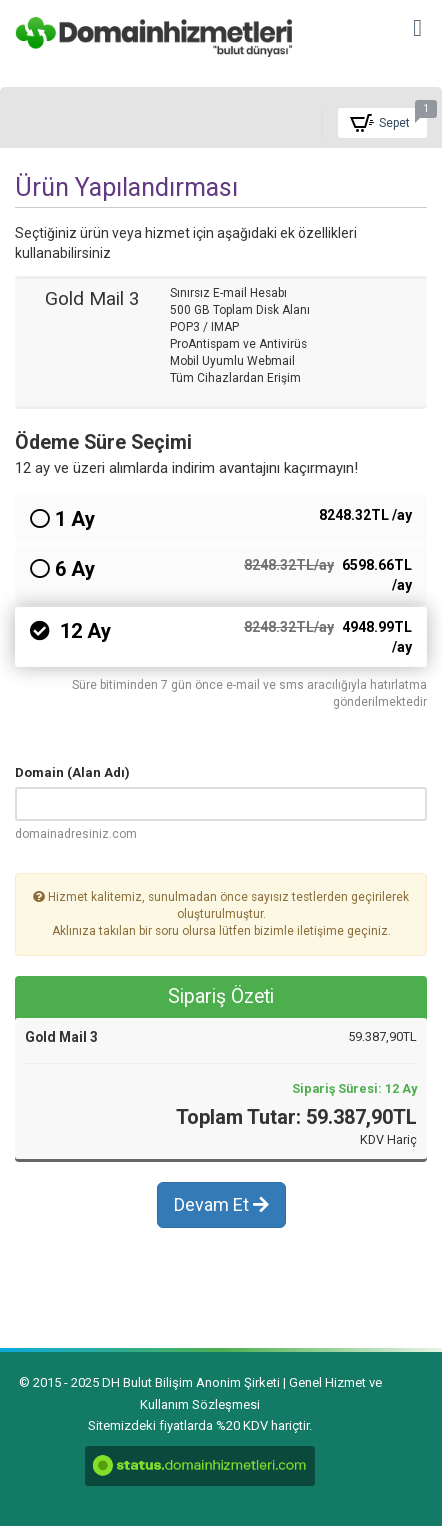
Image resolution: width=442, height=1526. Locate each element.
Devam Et (221, 1204)
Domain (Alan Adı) (72, 772)
